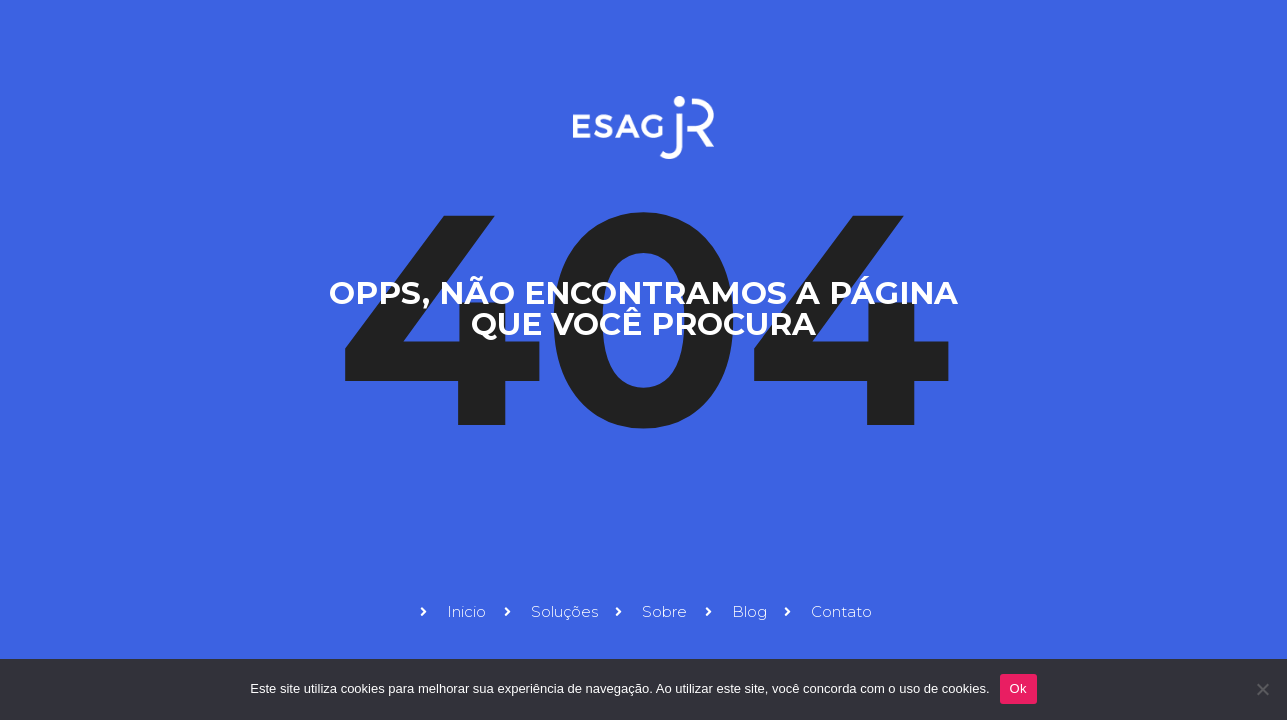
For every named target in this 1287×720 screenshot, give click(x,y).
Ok (1018, 688)
